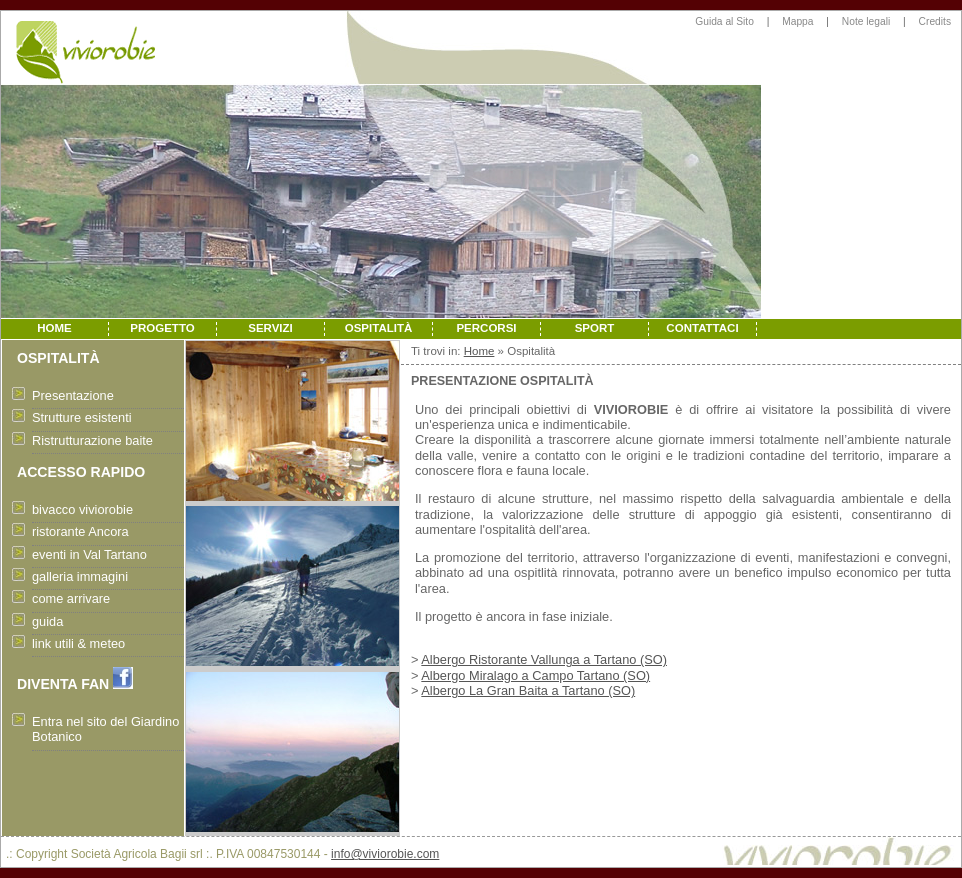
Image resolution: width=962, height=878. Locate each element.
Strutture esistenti (82, 417)
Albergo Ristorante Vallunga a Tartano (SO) (544, 659)
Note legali (866, 21)
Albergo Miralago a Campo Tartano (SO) (535, 675)
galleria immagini (80, 576)
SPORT (595, 328)
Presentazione (73, 395)
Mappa (797, 21)
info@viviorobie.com (385, 854)
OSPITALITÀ (379, 328)
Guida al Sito (724, 21)
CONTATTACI (702, 328)
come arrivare (71, 598)
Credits (935, 21)
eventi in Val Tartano (89, 554)
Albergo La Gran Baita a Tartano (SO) (528, 690)
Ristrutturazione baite (92, 440)
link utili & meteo (78, 643)
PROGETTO (162, 328)
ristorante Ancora (80, 531)
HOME (54, 328)
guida (47, 621)
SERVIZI (270, 328)
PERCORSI (486, 328)
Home (479, 351)
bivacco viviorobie (82, 509)
